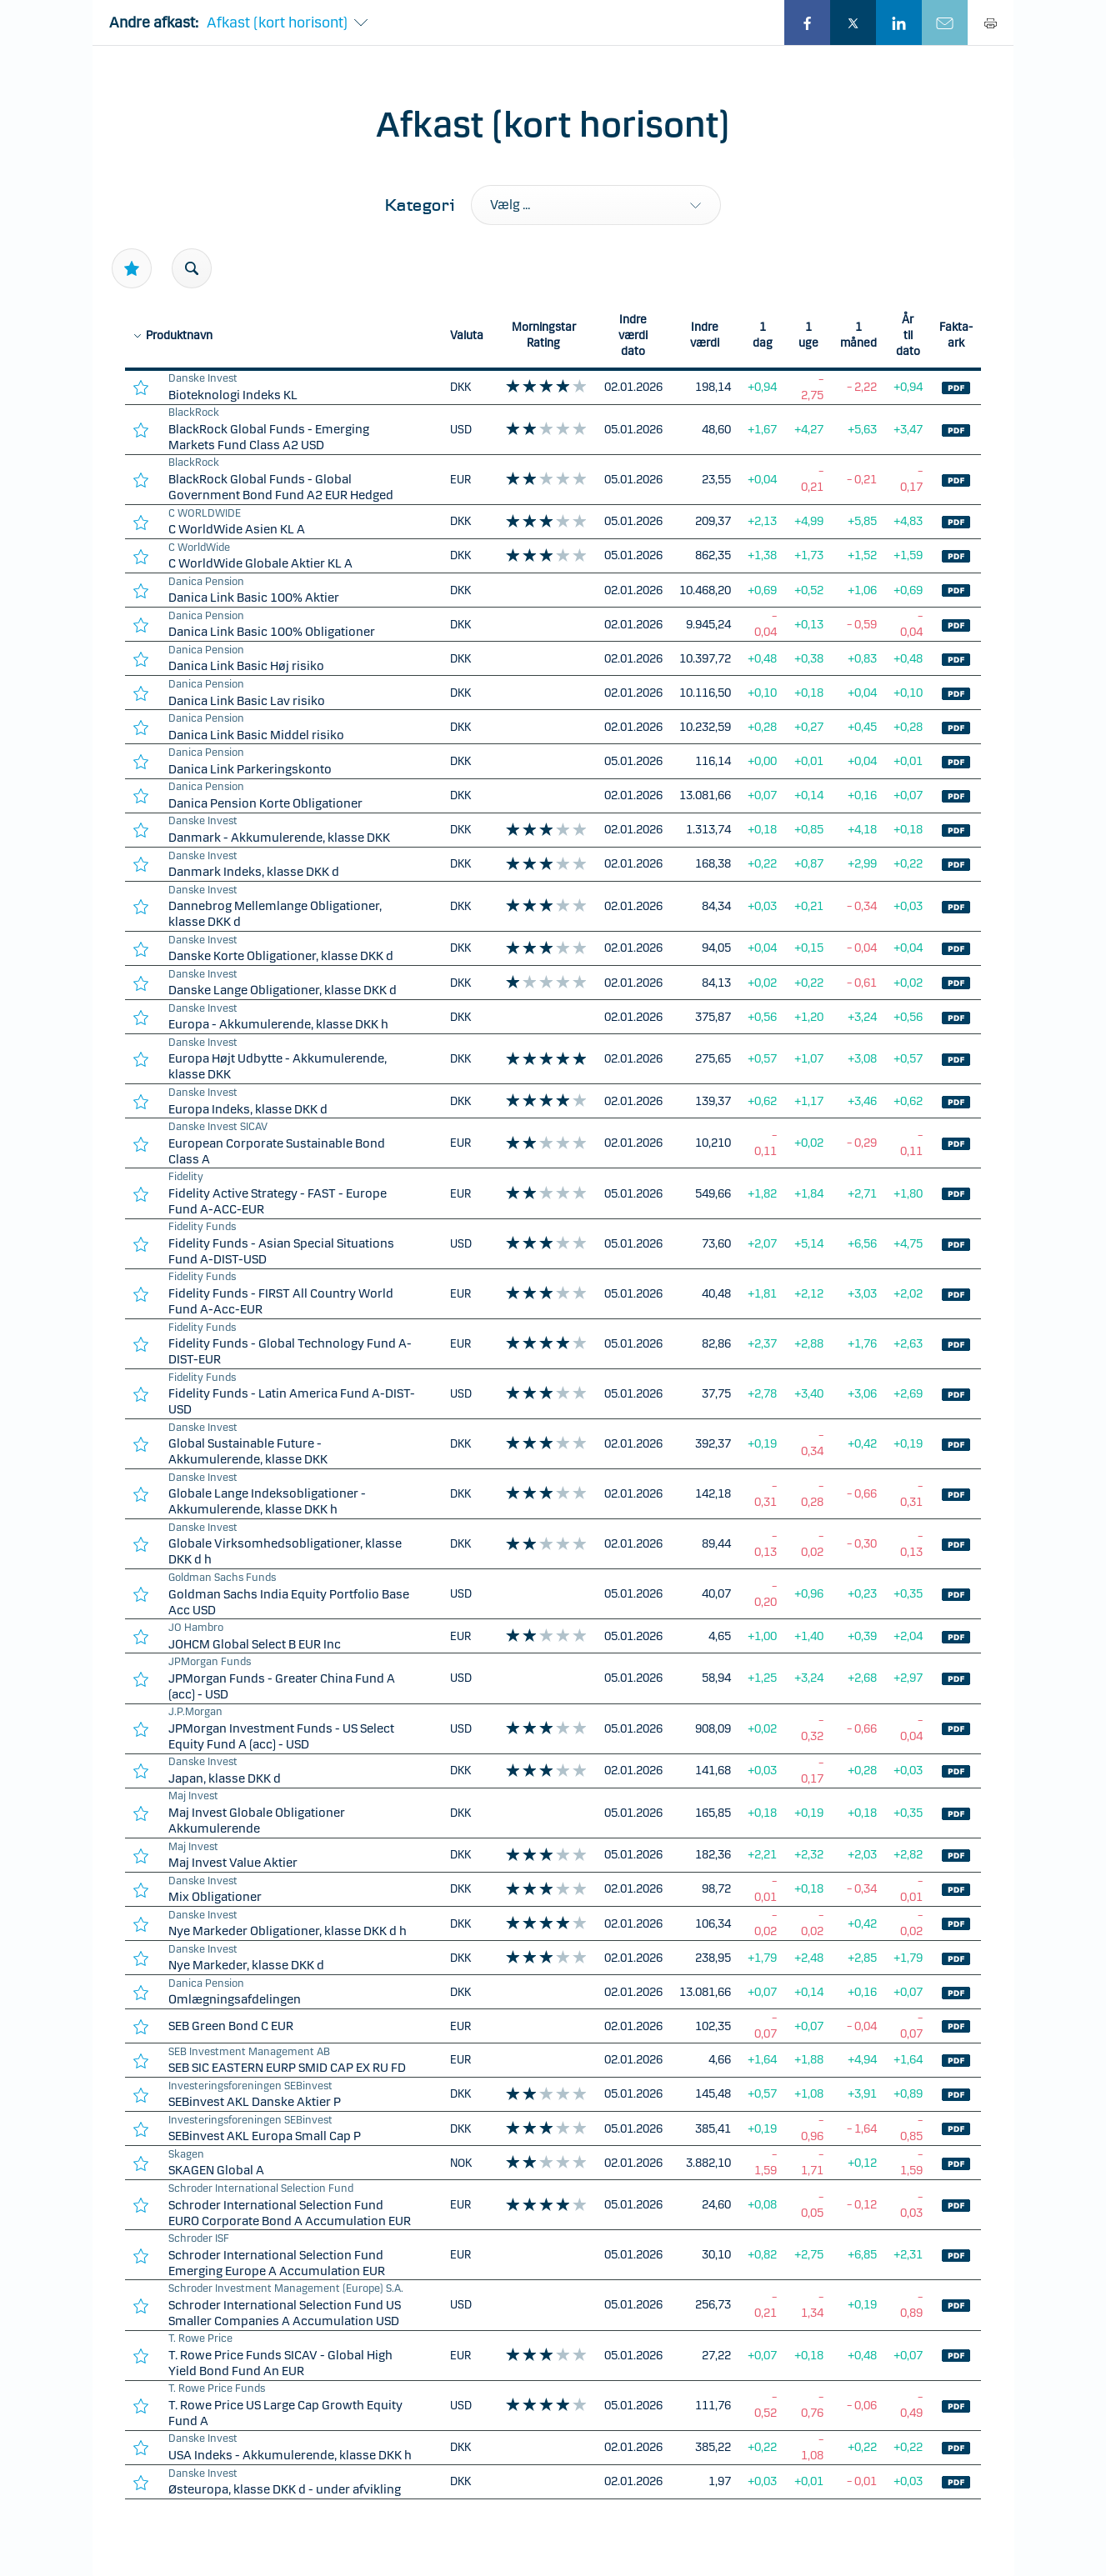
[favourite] (140, 387)
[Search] (192, 268)
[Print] (990, 23)
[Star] (132, 268)
